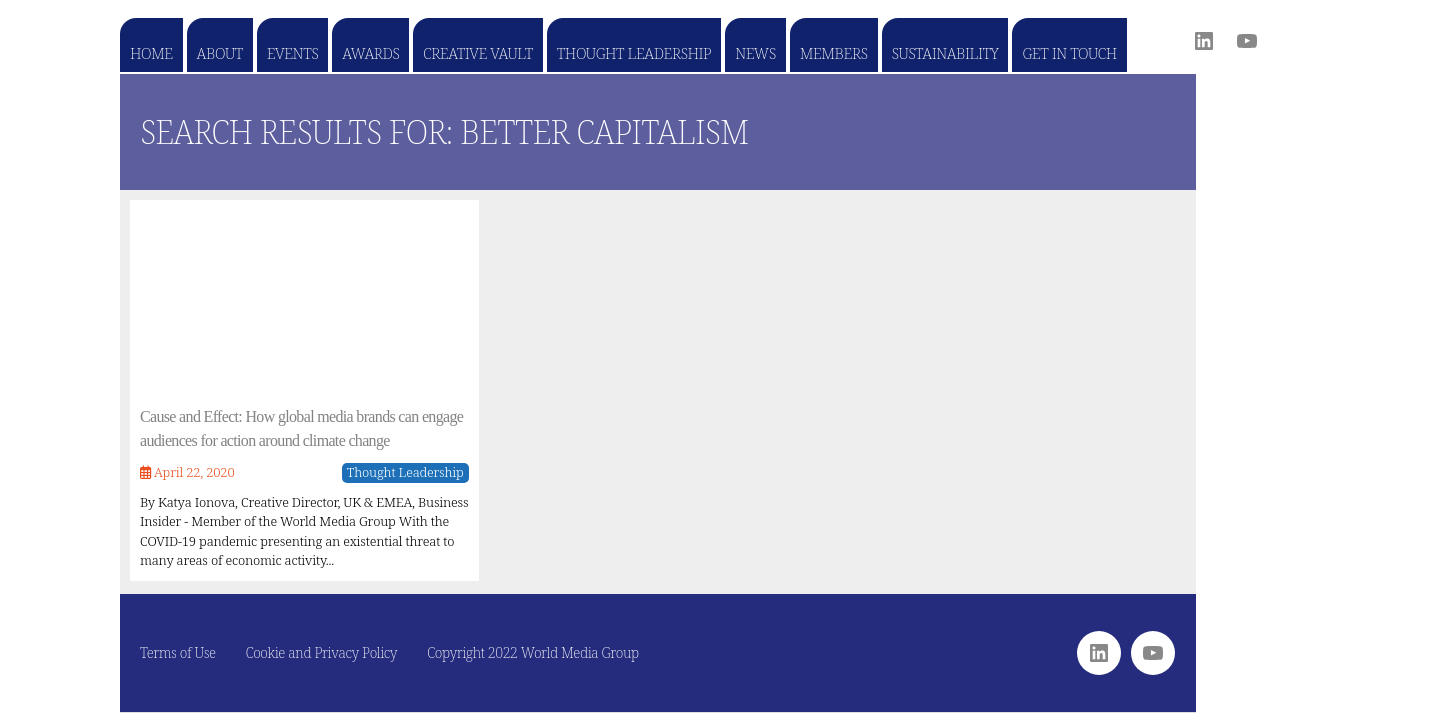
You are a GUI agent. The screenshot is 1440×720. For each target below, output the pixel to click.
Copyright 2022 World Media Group (533, 652)
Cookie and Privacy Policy (322, 652)
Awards (370, 53)
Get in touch (1069, 53)
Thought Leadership (634, 53)
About (220, 53)
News (755, 53)
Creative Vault (477, 53)
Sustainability (945, 53)
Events (292, 53)
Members (834, 53)
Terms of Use (178, 652)
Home (151, 53)
